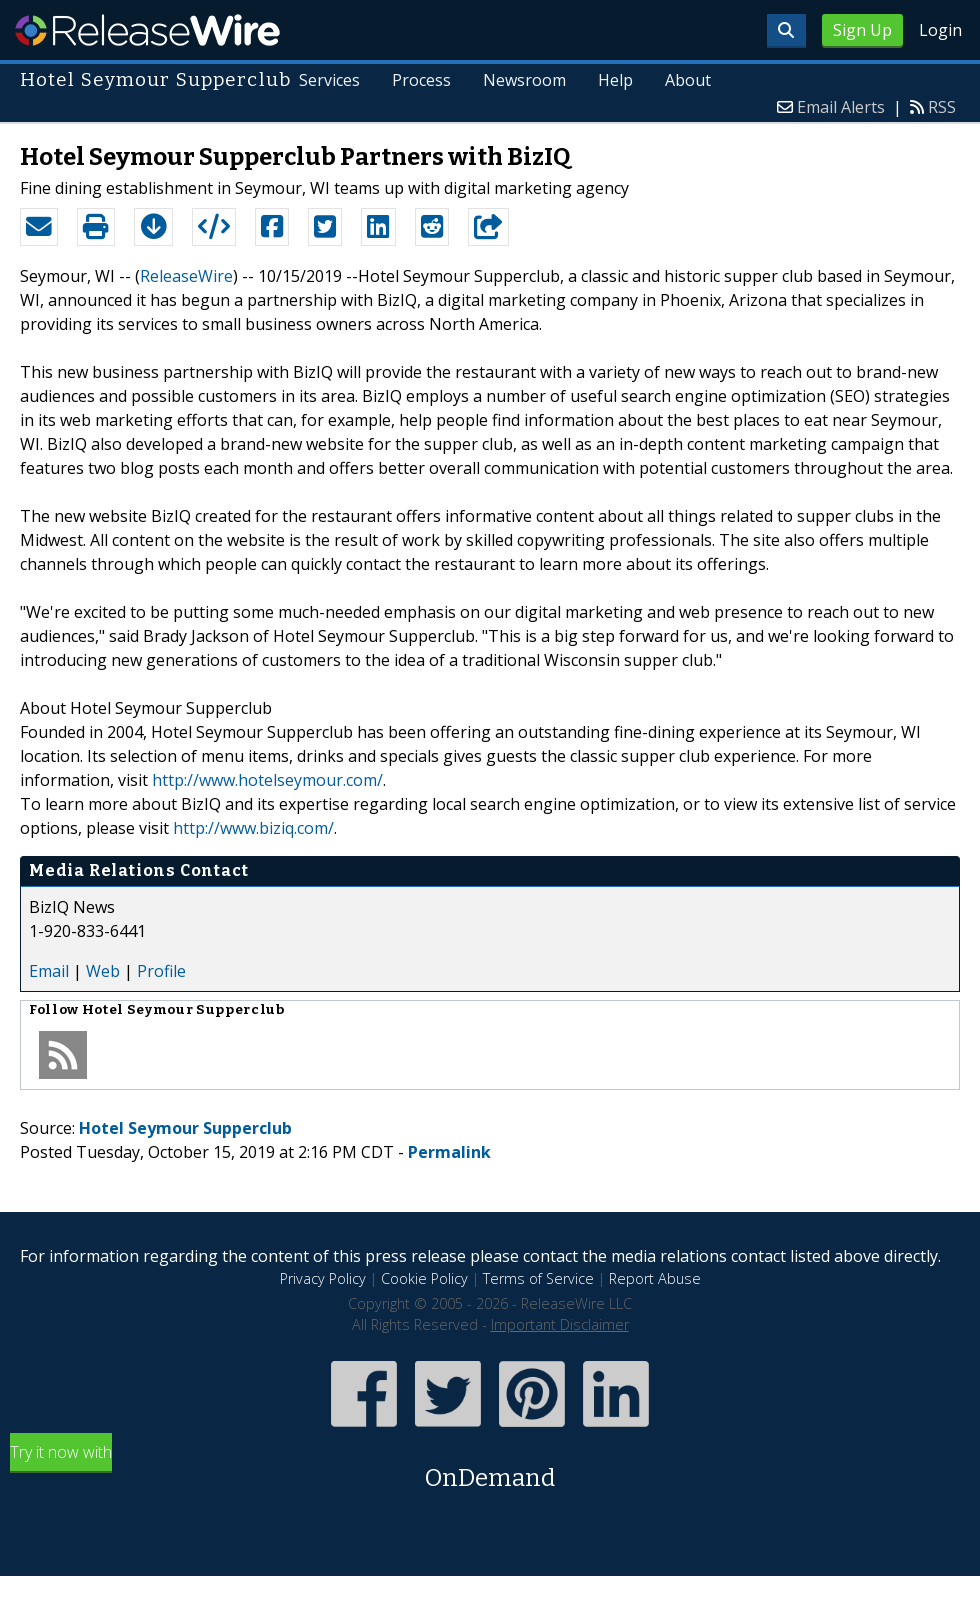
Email (49, 971)
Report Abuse (655, 1278)
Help (615, 80)
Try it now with (490, 1468)
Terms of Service (538, 1278)
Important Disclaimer (560, 1324)
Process (421, 80)
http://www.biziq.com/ (253, 828)
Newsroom (524, 80)
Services (329, 80)
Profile (161, 971)
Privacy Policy (323, 1278)
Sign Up (862, 30)
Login (940, 30)
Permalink (449, 1152)
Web (103, 971)
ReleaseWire (147, 30)
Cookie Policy (424, 1278)
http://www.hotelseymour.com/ (267, 780)
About (688, 80)
